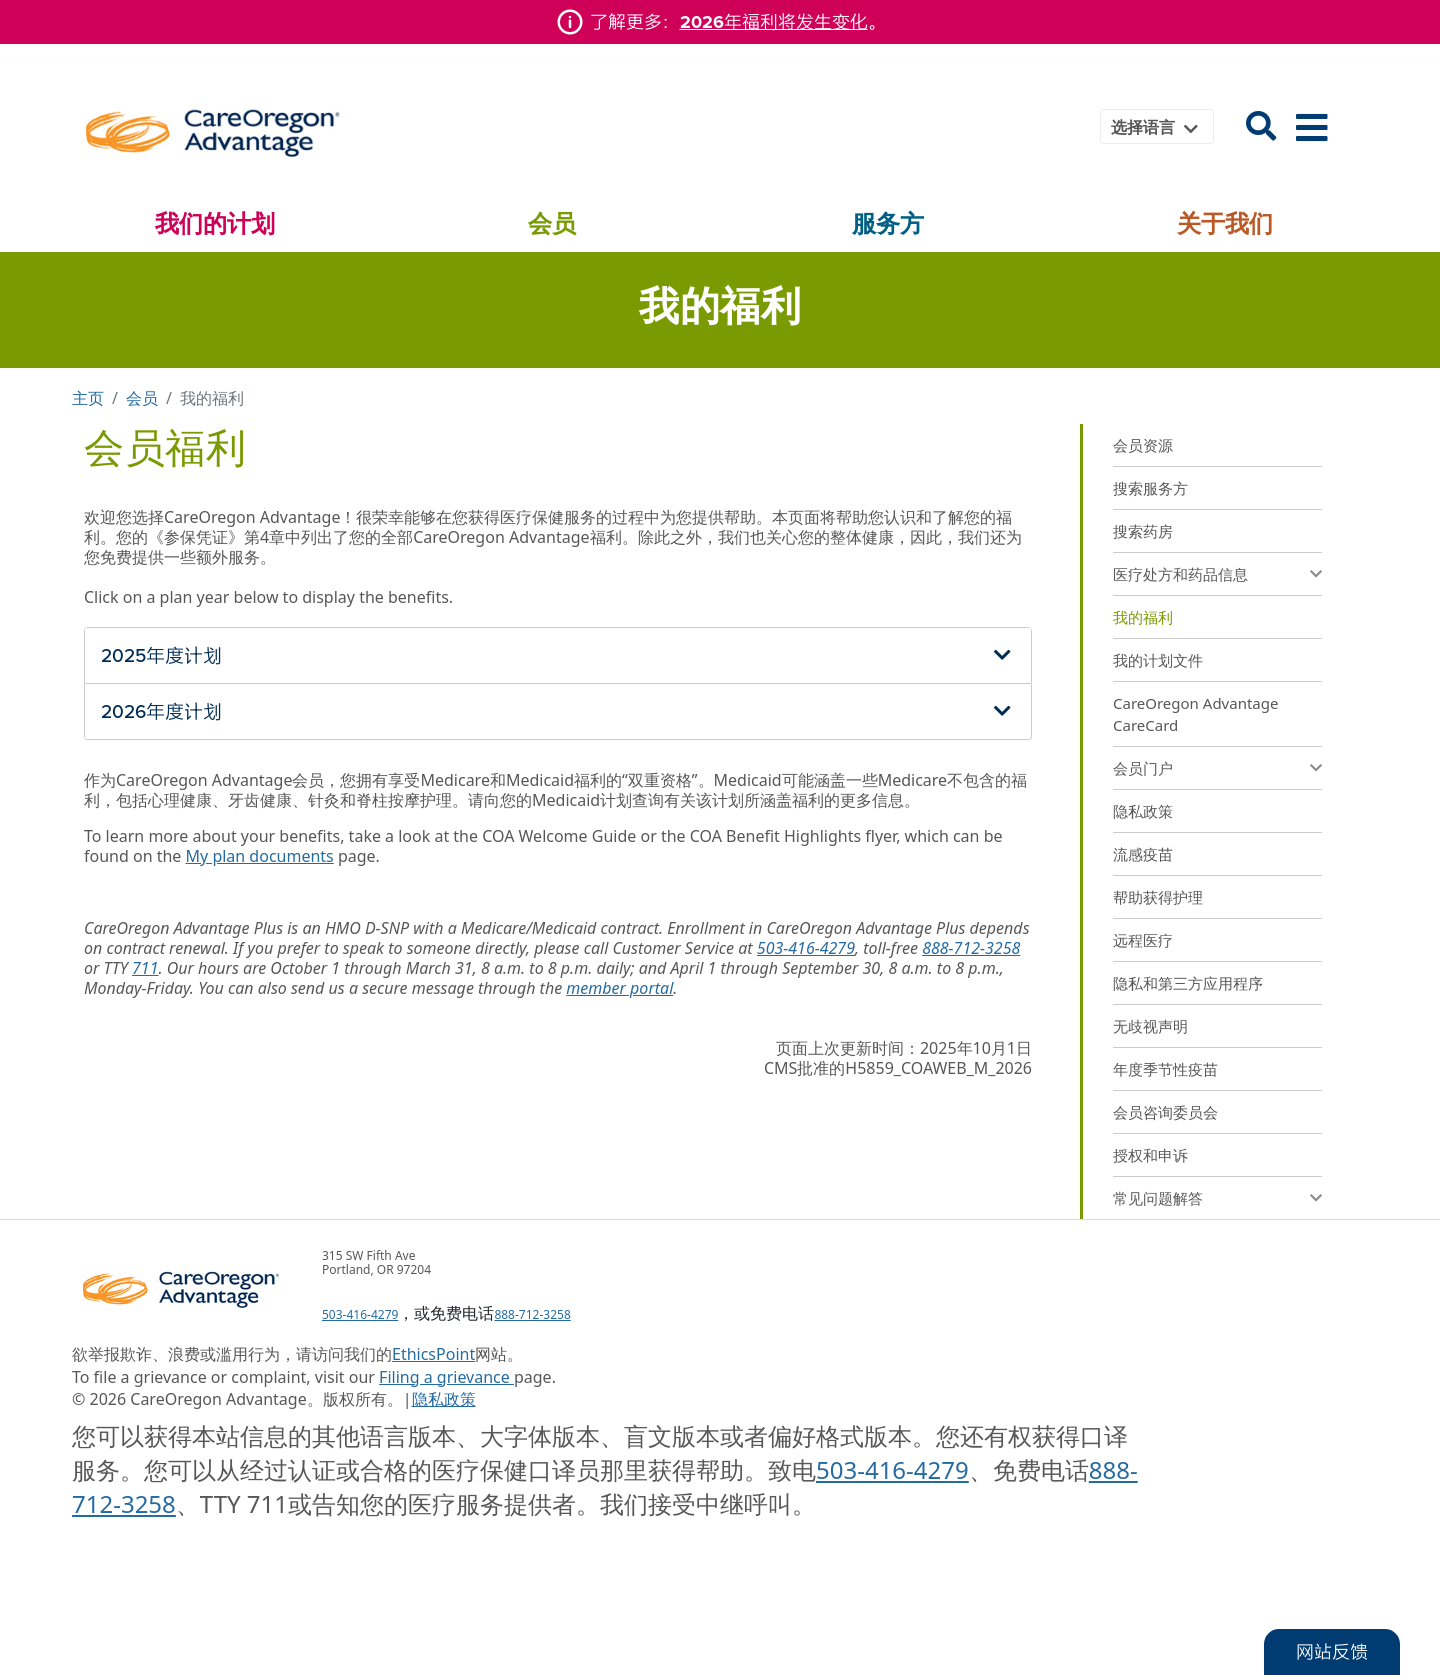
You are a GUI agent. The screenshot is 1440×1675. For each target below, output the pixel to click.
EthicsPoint (433, 1354)
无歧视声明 (1150, 1026)
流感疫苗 (1143, 854)
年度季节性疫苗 (1165, 1069)
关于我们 (1225, 223)
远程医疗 (1143, 940)
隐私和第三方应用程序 (1188, 983)
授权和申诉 (1150, 1155)
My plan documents (260, 856)
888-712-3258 (971, 948)
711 (145, 968)
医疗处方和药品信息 (1180, 574)
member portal (619, 988)
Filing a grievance (446, 1377)
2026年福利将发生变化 (774, 22)
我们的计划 (215, 223)
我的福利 (1143, 617)
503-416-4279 (806, 948)
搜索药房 (1143, 531)
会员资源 (1143, 445)
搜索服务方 (1150, 488)
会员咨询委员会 (1165, 1112)
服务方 (888, 223)
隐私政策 (1143, 811)
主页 (88, 398)
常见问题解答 (1158, 1198)
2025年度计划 (161, 655)
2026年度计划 (161, 711)
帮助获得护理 (1158, 897)
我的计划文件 (1158, 660)
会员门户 (1143, 768)
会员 (552, 223)
